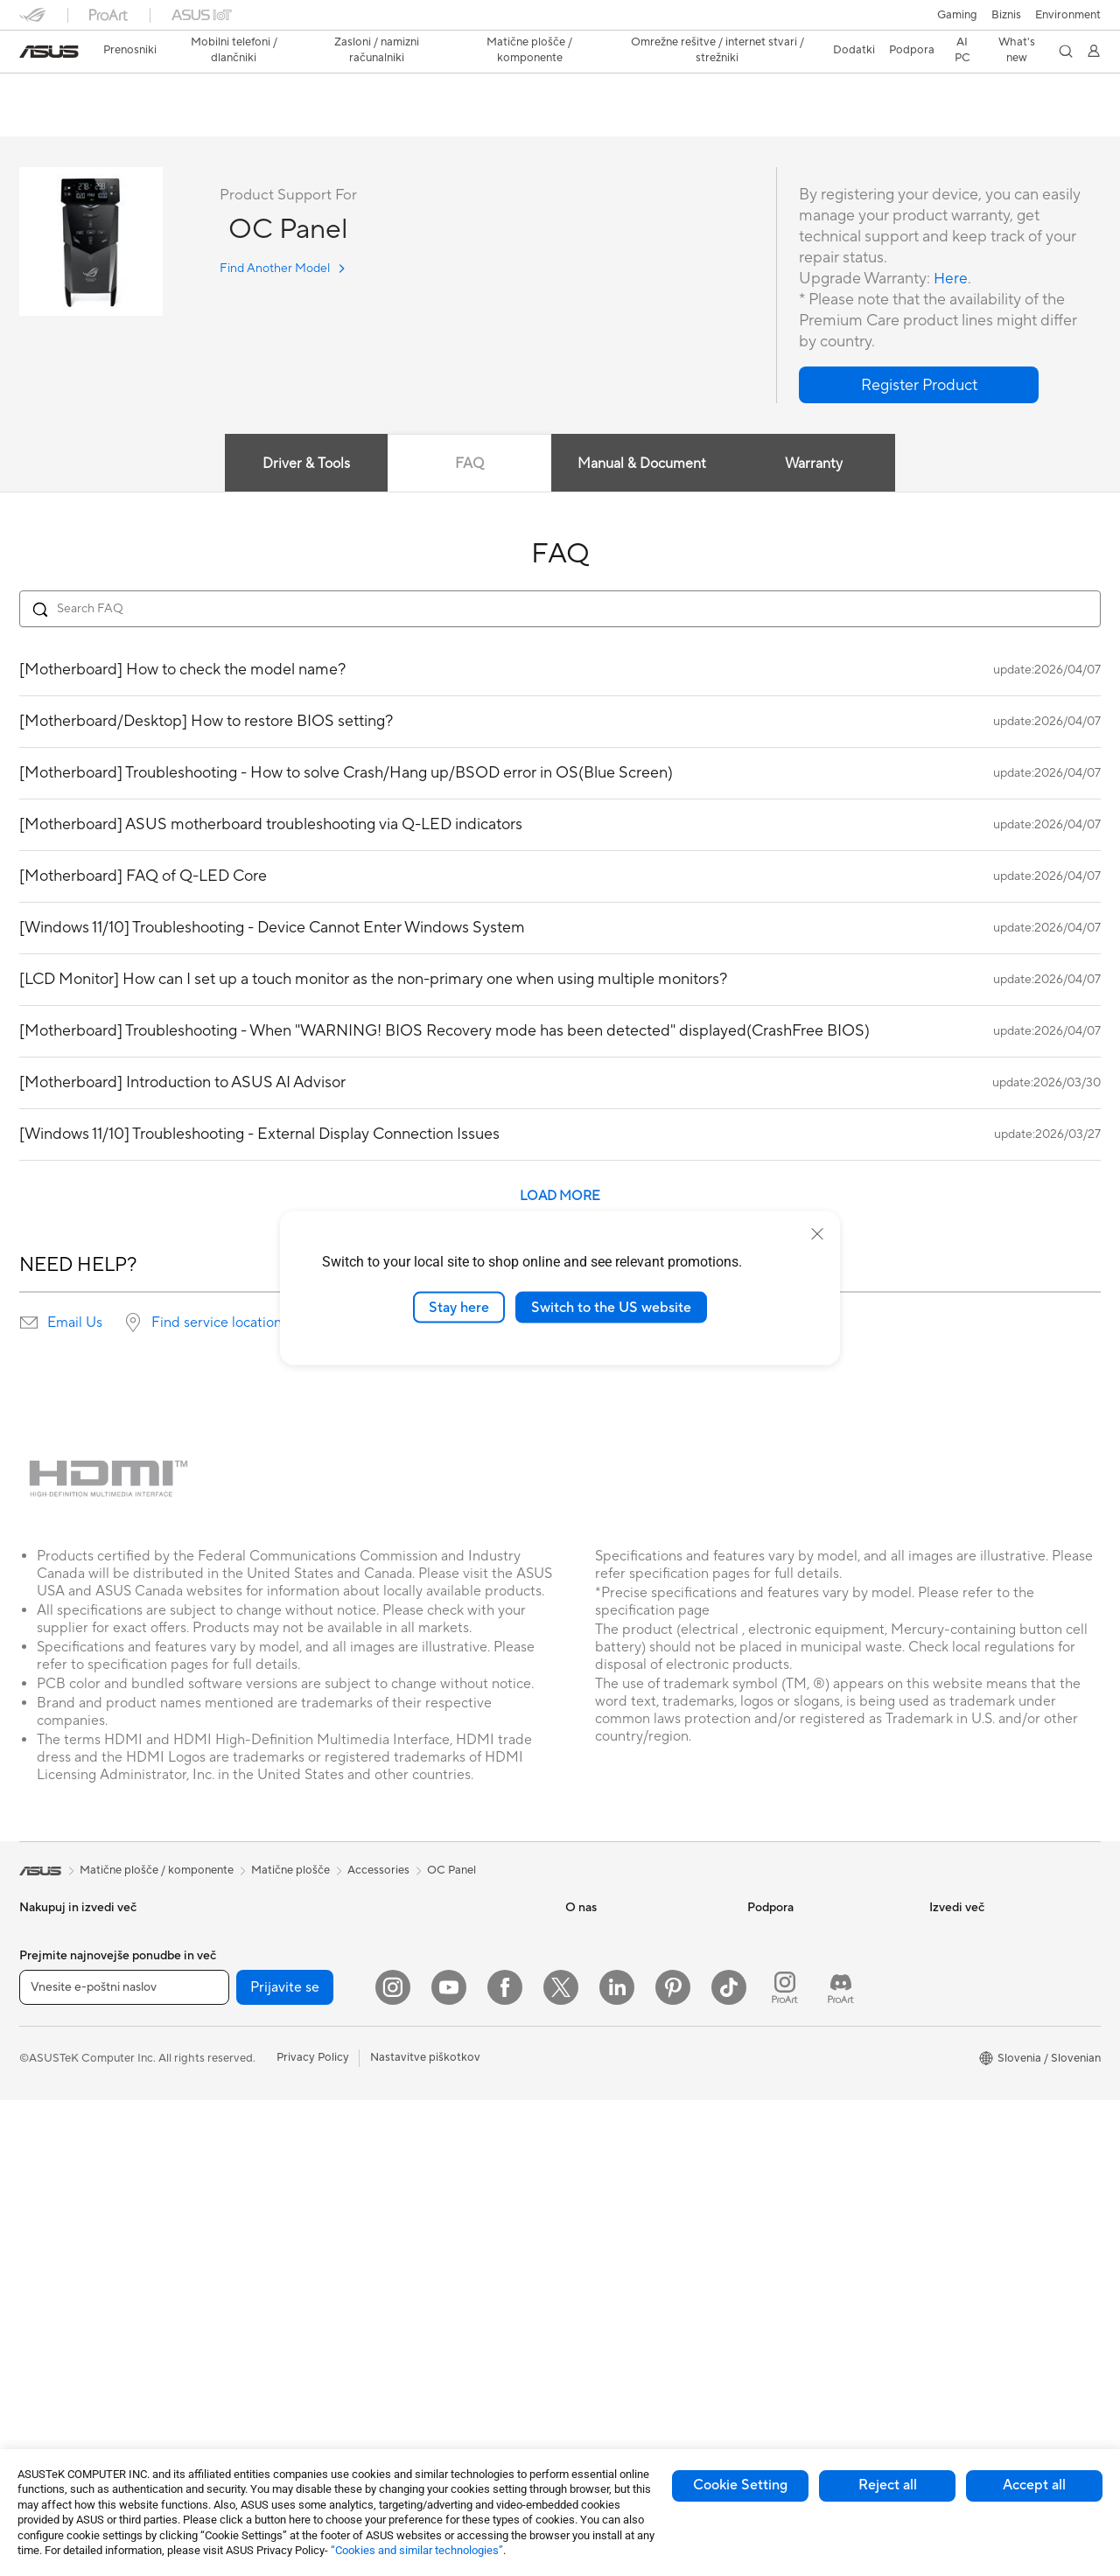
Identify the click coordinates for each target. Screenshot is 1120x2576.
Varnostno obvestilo (799, 2066)
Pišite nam (773, 2014)
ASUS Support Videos (804, 2119)
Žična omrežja (416, 1935)
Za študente (49, 2041)
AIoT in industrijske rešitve (448, 1987)
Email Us (74, 1323)
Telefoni (39, 2120)
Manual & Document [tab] (642, 464)
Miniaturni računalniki (74, 2357)
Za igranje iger (56, 2067)
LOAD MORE (560, 1197)
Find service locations (219, 1323)
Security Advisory (793, 2092)
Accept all (1034, 2485)
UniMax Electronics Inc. (626, 2092)
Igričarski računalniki (253, 2041)
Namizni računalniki (68, 2305)
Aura (941, 2145)
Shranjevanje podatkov (260, 2172)
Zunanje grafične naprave (265, 2198)
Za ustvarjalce (55, 2014)
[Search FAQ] (560, 609)
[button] (957, 15)
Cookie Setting (740, 2485)
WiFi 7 (216, 2265)
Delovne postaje (61, 2384)
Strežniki (403, 2014)
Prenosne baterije (426, 2331)
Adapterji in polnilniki (434, 2265)
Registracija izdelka (797, 1987)
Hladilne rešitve (240, 2067)
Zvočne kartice (238, 2119)
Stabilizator (410, 2384)
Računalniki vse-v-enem (80, 2252)
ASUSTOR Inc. (602, 2040)
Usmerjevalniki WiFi (251, 2318)
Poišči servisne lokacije (805, 1961)
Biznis (1006, 15)
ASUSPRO (956, 2014)
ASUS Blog (958, 2092)
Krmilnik (402, 2357)
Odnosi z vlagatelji (612, 1987)
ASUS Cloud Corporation (631, 2066)
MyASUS (770, 2145)
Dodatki (40, 2147)
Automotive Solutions (985, 2040)
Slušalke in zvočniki (430, 2146)
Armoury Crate (968, 2119)
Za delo (38, 1988)
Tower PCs (46, 2279)
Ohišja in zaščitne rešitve (444, 2238)
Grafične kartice (241, 2014)
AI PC (944, 1935)
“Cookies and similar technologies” (417, 2550)
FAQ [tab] (469, 464)
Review (191, 119)
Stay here (459, 1307)
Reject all (887, 2485)
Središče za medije (613, 2014)
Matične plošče (239, 1988)
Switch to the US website (611, 1307)
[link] (49, 51)
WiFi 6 (216, 2292)
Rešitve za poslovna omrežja (273, 2384)
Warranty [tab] (815, 464)
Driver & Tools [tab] (305, 464)
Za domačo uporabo (72, 1962)
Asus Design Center (980, 1987)
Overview (42, 119)
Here (951, 279)
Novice (583, 1961)
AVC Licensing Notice (985, 2066)
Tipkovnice (409, 2093)
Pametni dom (415, 2040)
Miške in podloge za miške (448, 2119)
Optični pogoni (239, 2146)
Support (256, 119)
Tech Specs (119, 119)
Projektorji (46, 2226)
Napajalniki (228, 2093)
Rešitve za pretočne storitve (453, 2172)
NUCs (35, 2331)
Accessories (378, 1871)
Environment (1068, 15)
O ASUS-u (592, 1935)
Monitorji (42, 2200)
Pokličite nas (779, 2040)
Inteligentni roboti (427, 1961)
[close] (817, 1233)
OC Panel (57, 91)
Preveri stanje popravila (808, 1935)
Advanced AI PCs (974, 1961)
